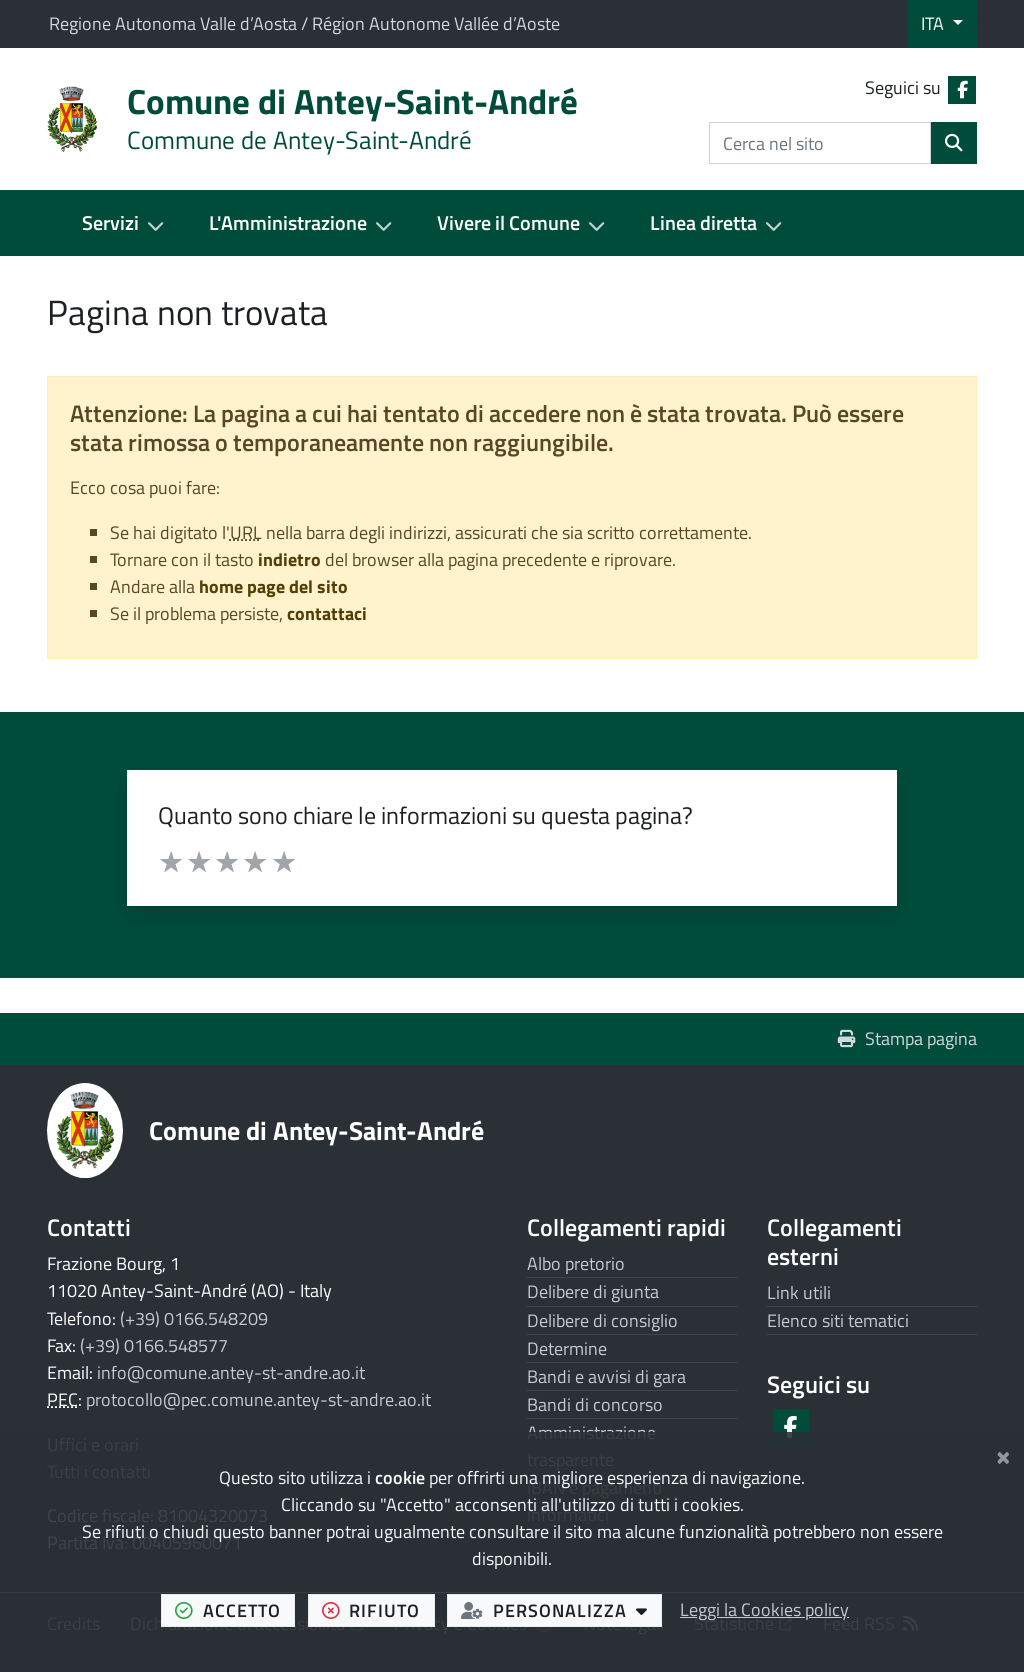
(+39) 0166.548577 (154, 1345)
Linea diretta (703, 223)
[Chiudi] (1003, 1454)
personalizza (561, 1610)
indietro (289, 559)
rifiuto (378, 1610)
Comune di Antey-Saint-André (316, 1130)
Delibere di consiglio (602, 1320)
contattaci (327, 613)
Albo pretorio (576, 1263)
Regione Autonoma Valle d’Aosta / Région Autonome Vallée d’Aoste (304, 23)
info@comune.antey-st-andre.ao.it (231, 1372)
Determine (567, 1348)
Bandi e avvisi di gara (606, 1376)
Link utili (799, 1292)
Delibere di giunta (593, 1291)
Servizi (110, 223)
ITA (934, 23)
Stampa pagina (907, 1038)
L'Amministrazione (288, 223)
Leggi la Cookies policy (764, 1609)
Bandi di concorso (595, 1404)
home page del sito (273, 586)
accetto (235, 1610)
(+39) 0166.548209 (194, 1318)
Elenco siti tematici (838, 1320)
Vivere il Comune (508, 223)
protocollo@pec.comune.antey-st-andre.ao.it (258, 1399)
